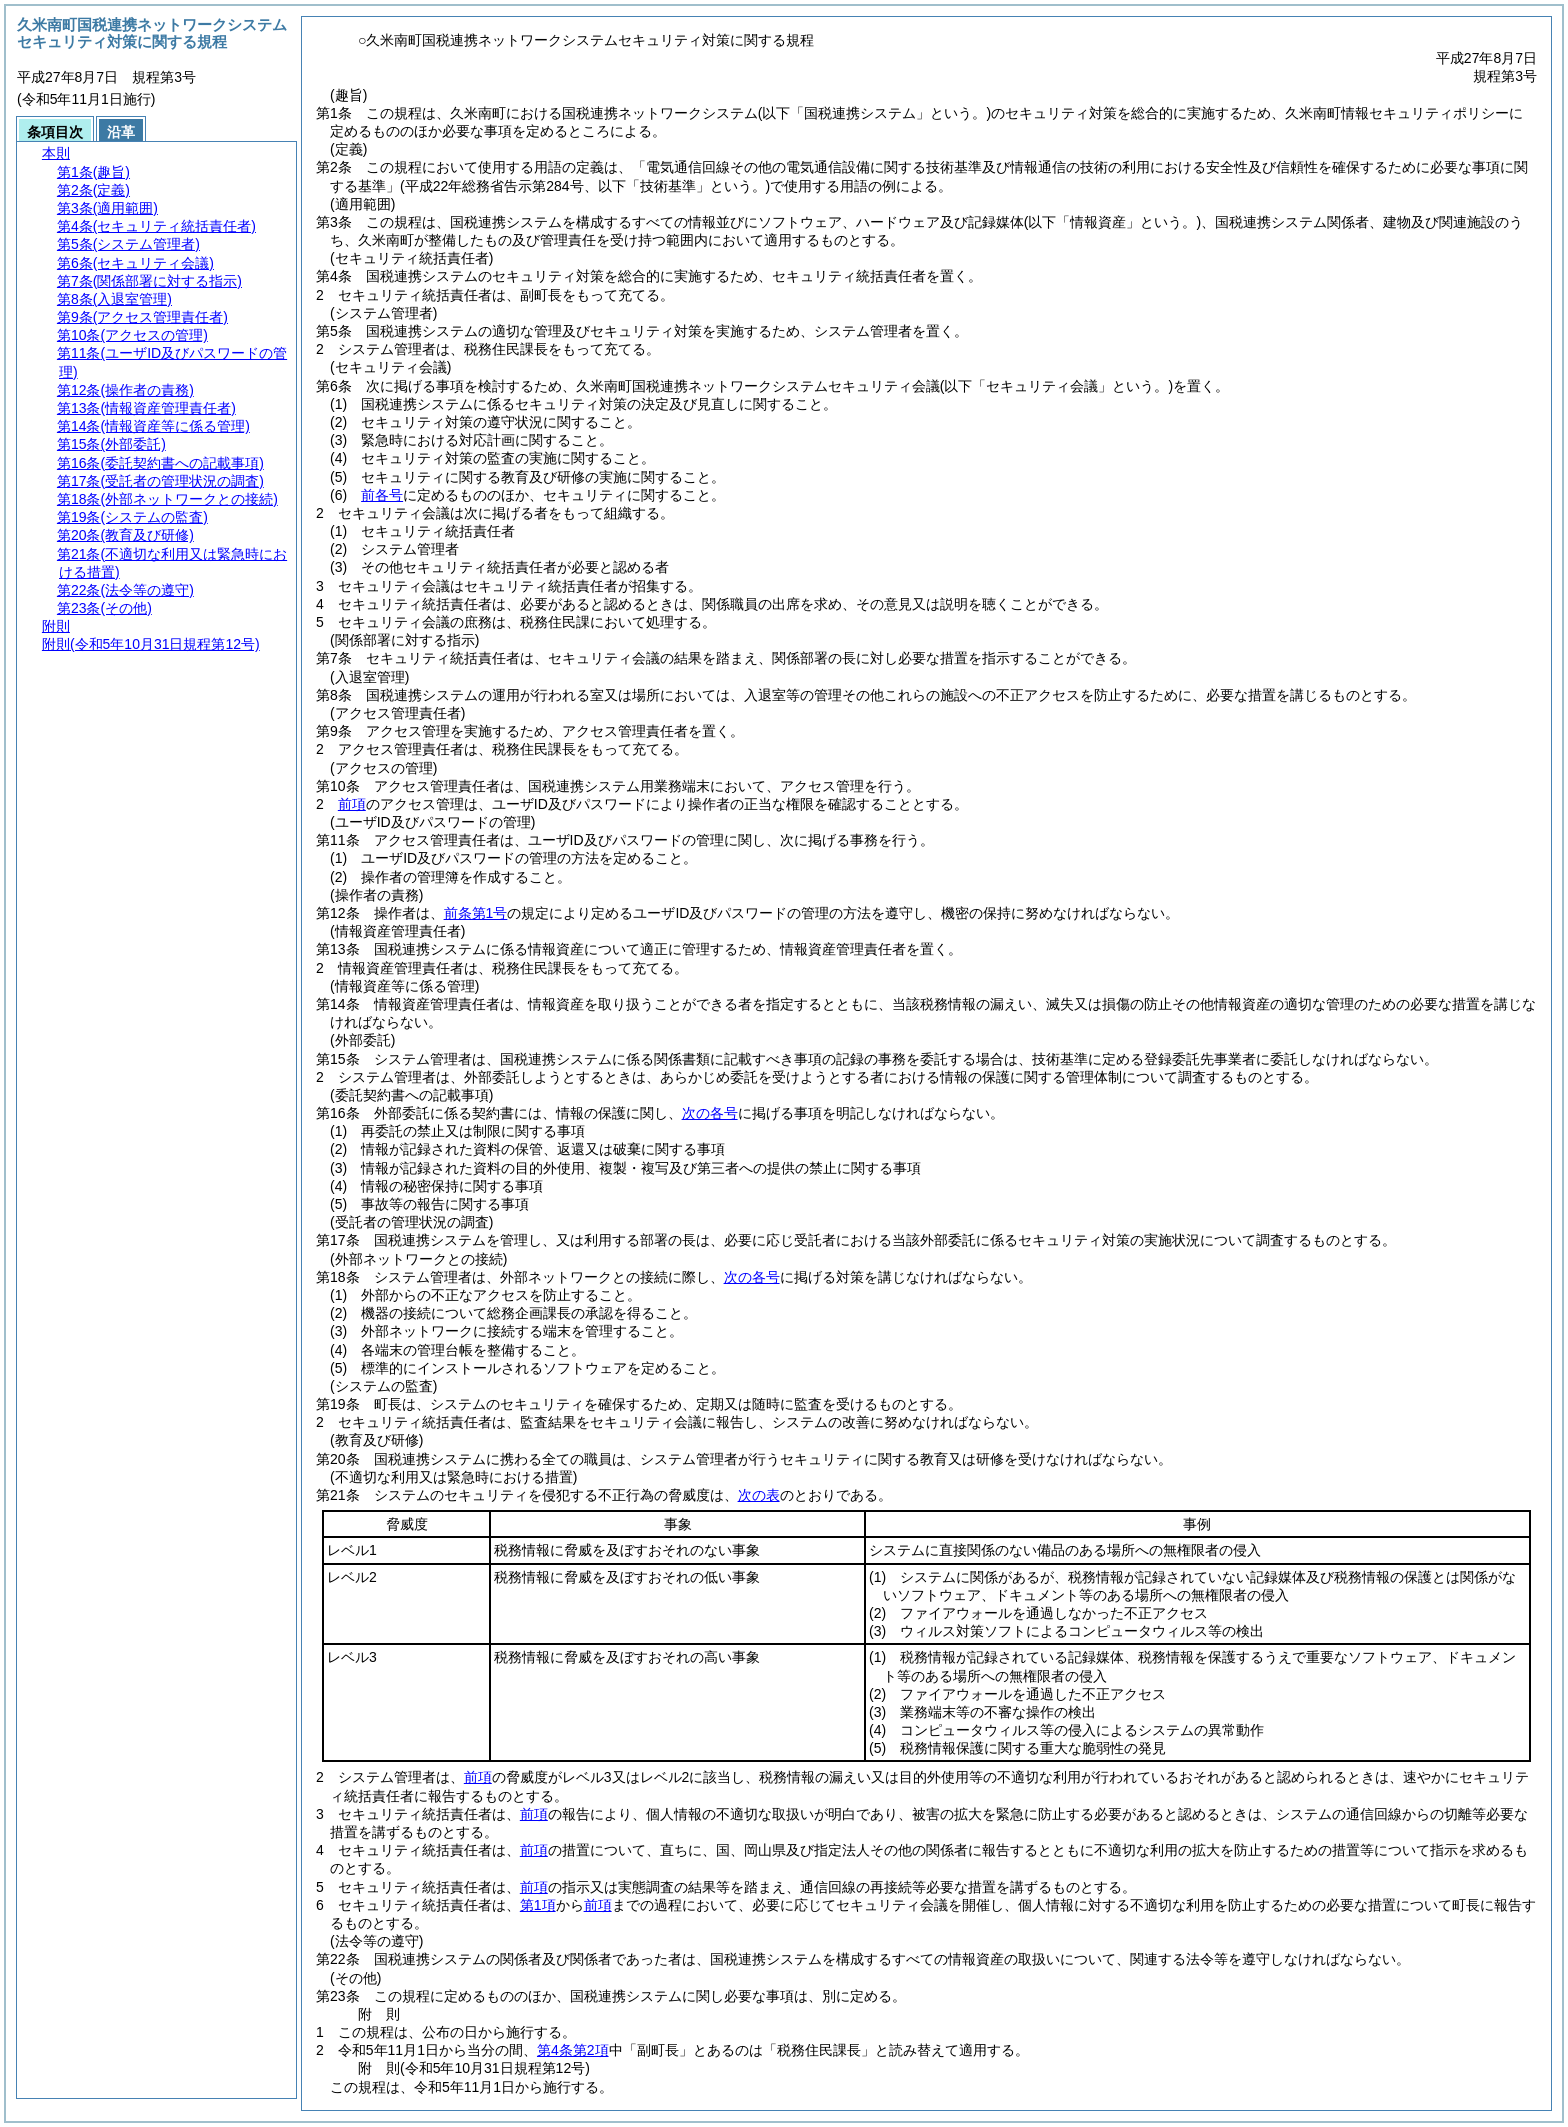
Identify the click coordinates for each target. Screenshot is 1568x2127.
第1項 (538, 1905)
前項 (352, 804)
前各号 (382, 495)
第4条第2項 (573, 2050)
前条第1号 (476, 913)
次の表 (759, 1495)
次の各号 (710, 1113)
